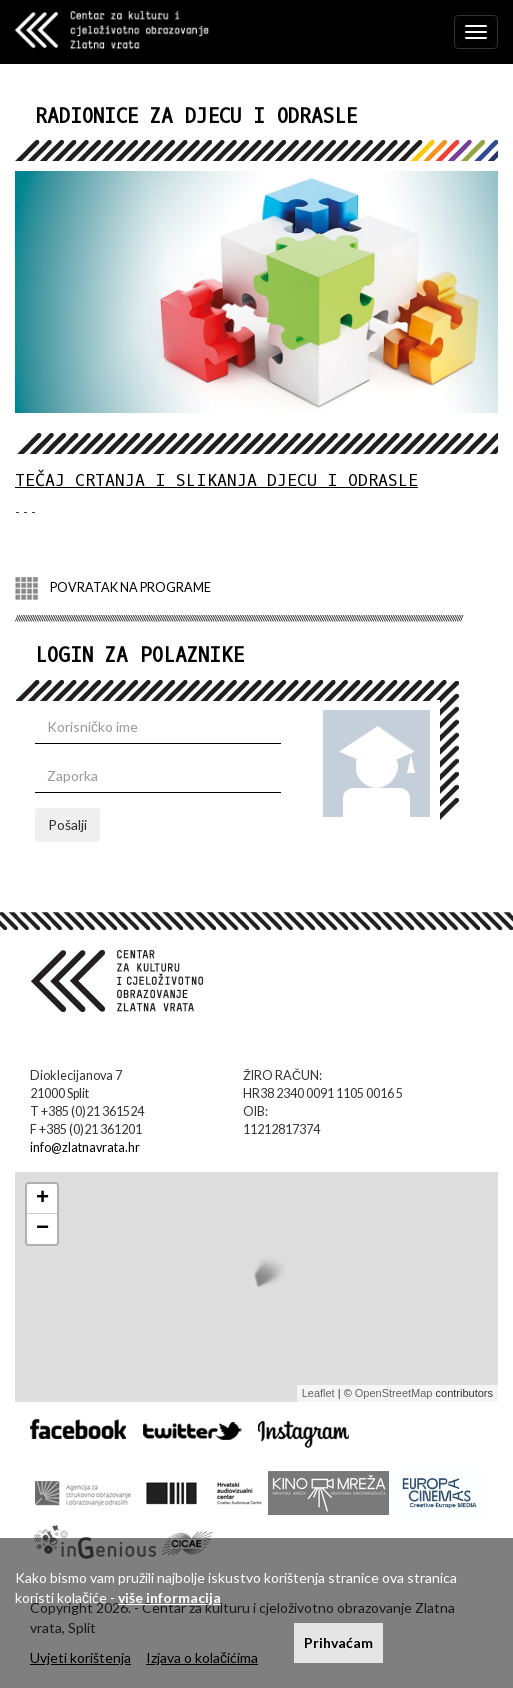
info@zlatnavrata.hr (85, 1147)
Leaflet (318, 1393)
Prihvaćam (338, 1642)
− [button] (42, 1229)
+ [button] (42, 1199)
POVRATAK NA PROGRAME (113, 588)
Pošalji (67, 824)
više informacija (169, 1597)
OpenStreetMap (394, 1393)
